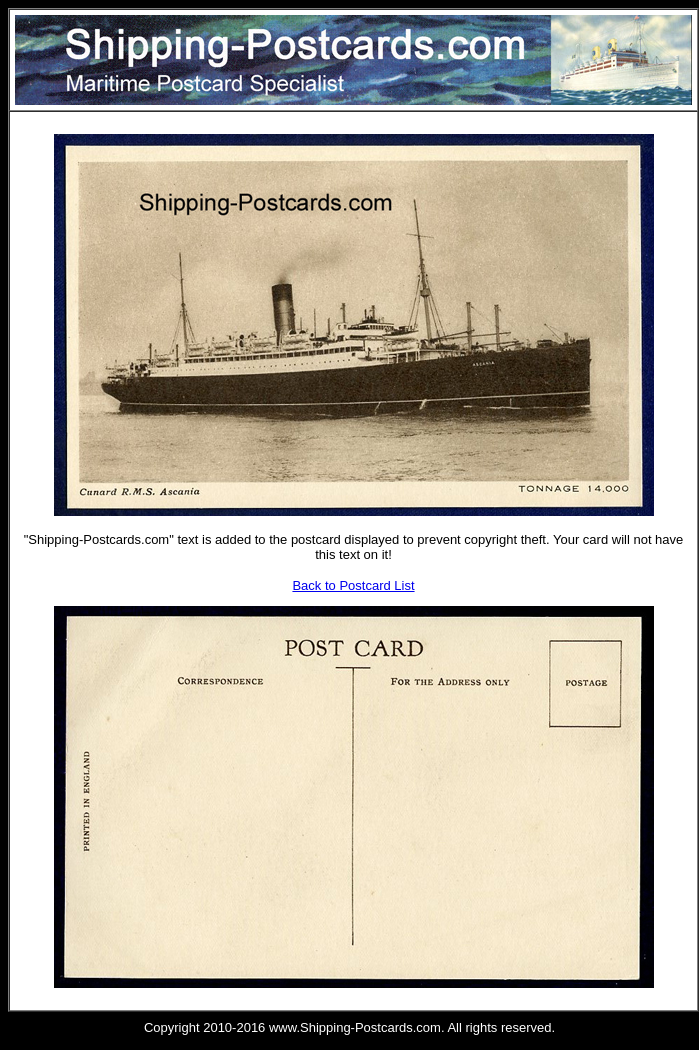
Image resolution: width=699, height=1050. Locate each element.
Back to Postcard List (353, 585)
